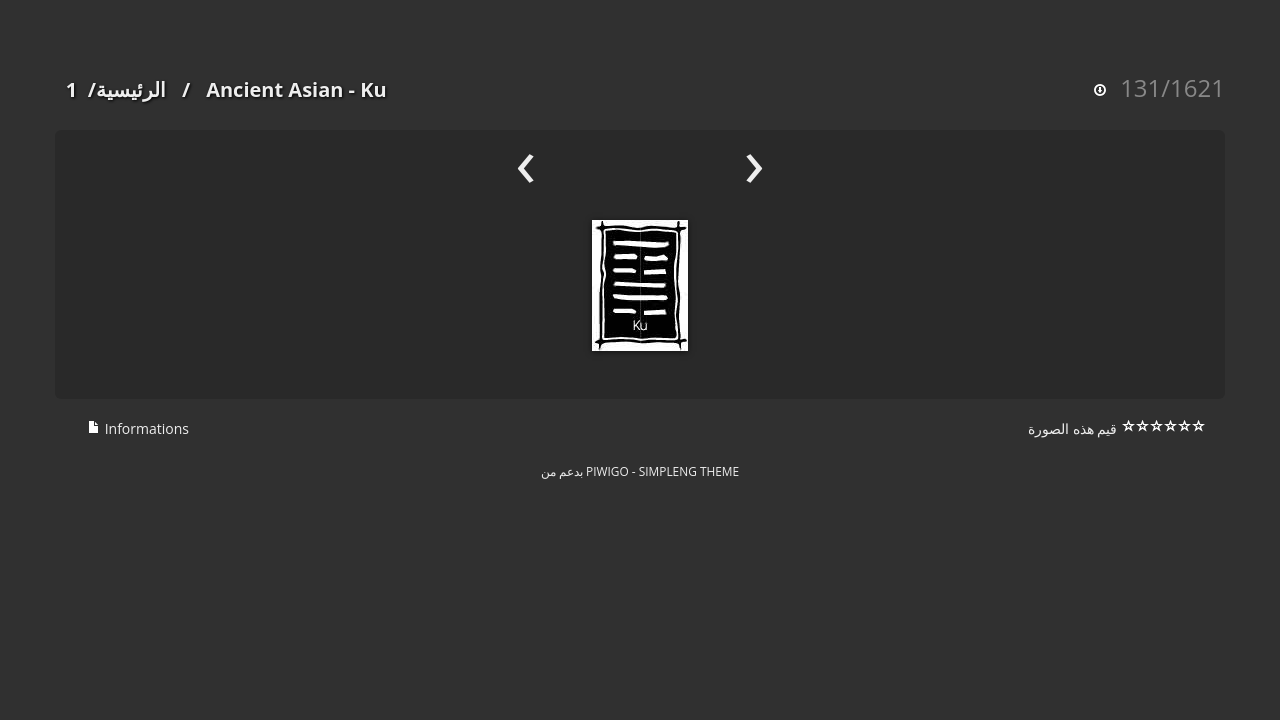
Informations (138, 428)
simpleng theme (689, 471)
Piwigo (607, 471)
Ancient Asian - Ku (296, 89)
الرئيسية (131, 89)
